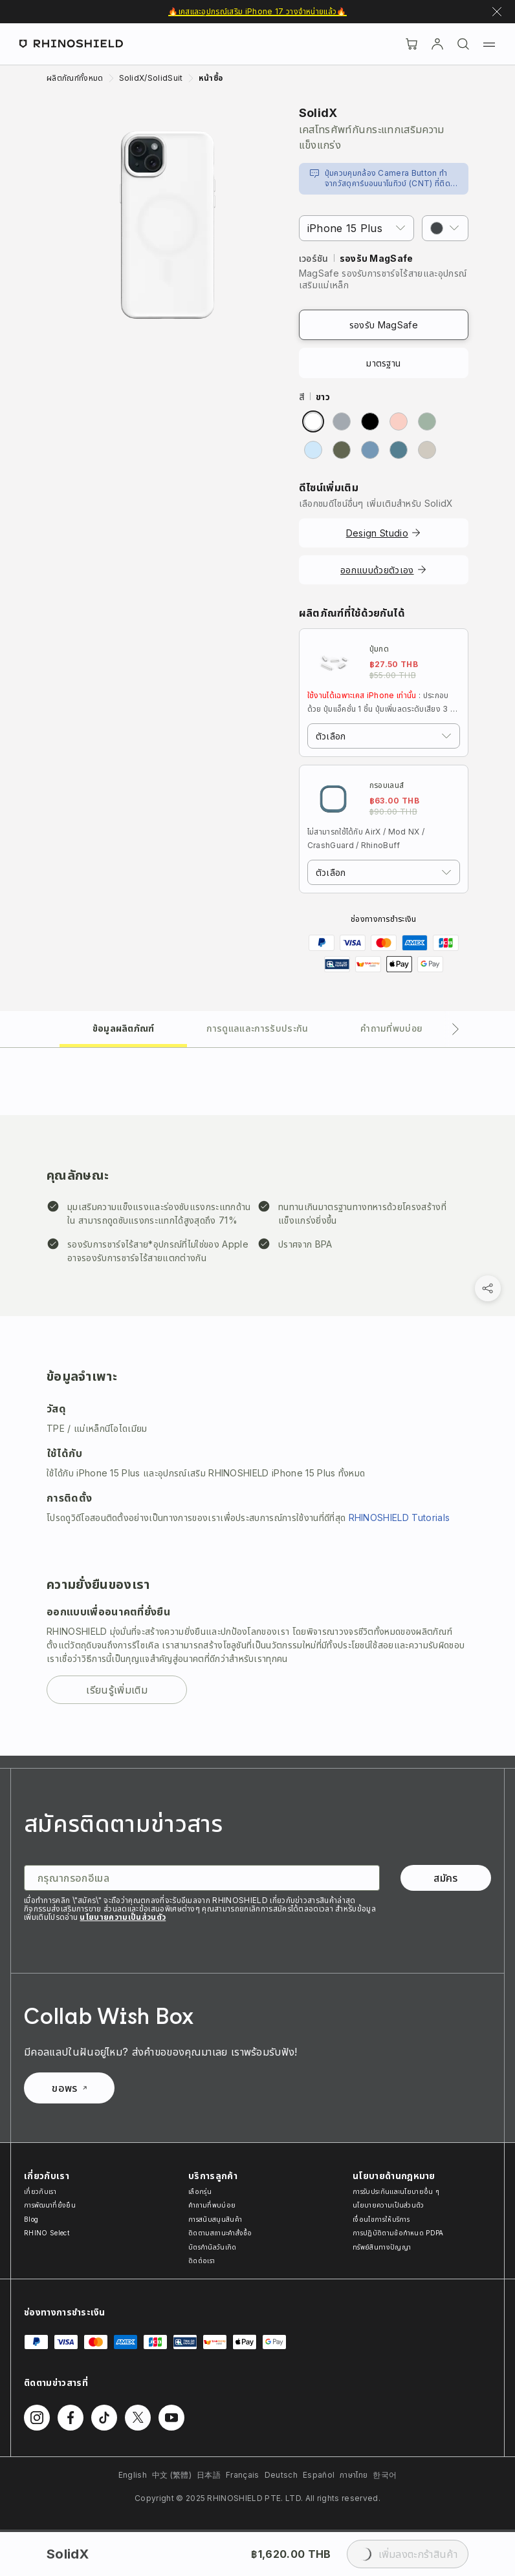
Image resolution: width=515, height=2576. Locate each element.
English (132, 2475)
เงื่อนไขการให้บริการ (381, 2219)
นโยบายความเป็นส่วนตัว (123, 1917)
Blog (31, 2219)
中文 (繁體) (172, 2475)
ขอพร (69, 2087)
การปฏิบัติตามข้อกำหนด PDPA (398, 2233)
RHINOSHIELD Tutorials (399, 1517)
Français (242, 2475)
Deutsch (281, 2475)
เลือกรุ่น (200, 2191)
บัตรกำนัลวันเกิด (212, 2247)
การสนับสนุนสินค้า (215, 2219)
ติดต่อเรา (201, 2260)
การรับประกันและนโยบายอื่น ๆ (396, 2191)
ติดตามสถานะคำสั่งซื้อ (220, 2233)
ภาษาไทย (353, 2475)
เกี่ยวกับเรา (40, 2191)
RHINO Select (46, 2233)
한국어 (385, 2475)
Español (318, 2475)
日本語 (209, 2475)
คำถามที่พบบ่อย (212, 2205)
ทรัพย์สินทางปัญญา (382, 2247)
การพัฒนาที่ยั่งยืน (50, 2205)
